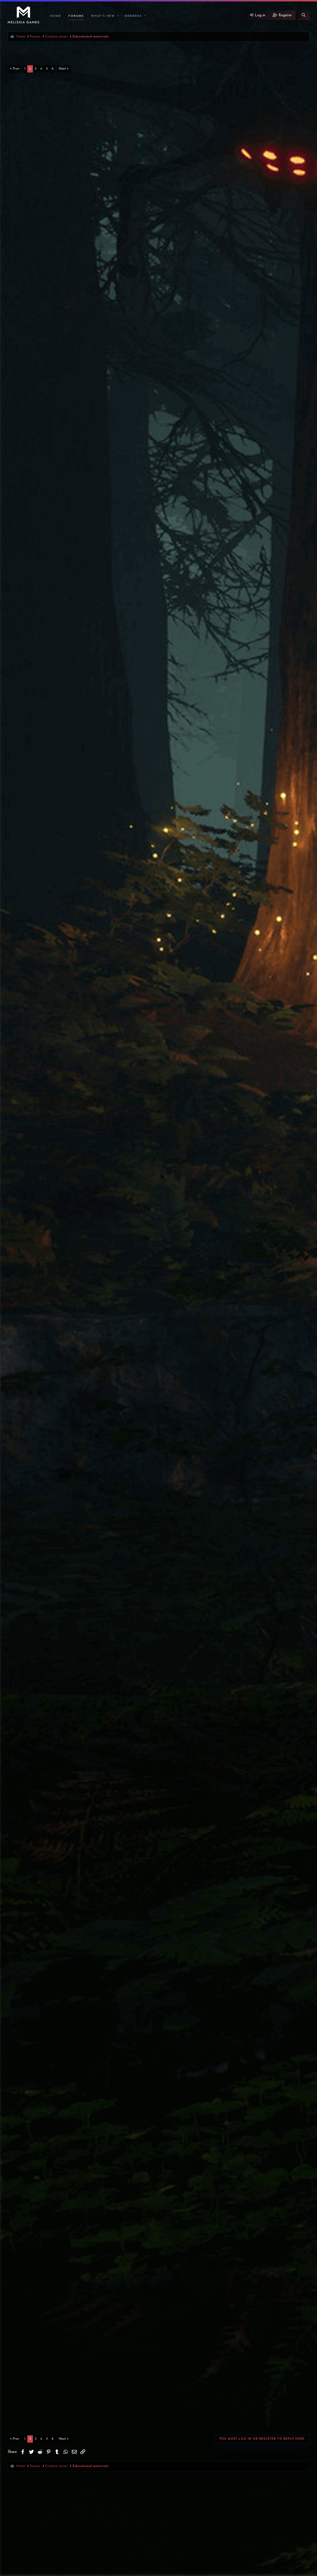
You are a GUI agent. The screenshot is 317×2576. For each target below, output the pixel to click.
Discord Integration (139, 2564)
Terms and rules (243, 2555)
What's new (103, 16)
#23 (304, 275)
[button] (118, 16)
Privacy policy (269, 2555)
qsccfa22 (17, 58)
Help (285, 2555)
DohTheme (170, 2571)
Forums (76, 16)
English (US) (36, 2555)
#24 (304, 388)
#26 (304, 615)
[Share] (298, 79)
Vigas (15, 2555)
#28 (304, 761)
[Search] (303, 15)
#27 (304, 688)
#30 (304, 1101)
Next (62, 68)
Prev (16, 68)
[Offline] (32, 99)
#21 (304, 78)
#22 (304, 151)
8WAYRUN (182, 2564)
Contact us (221, 2555)
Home (55, 16)
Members (133, 16)
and (88, 136)
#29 (304, 865)
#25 (304, 517)
